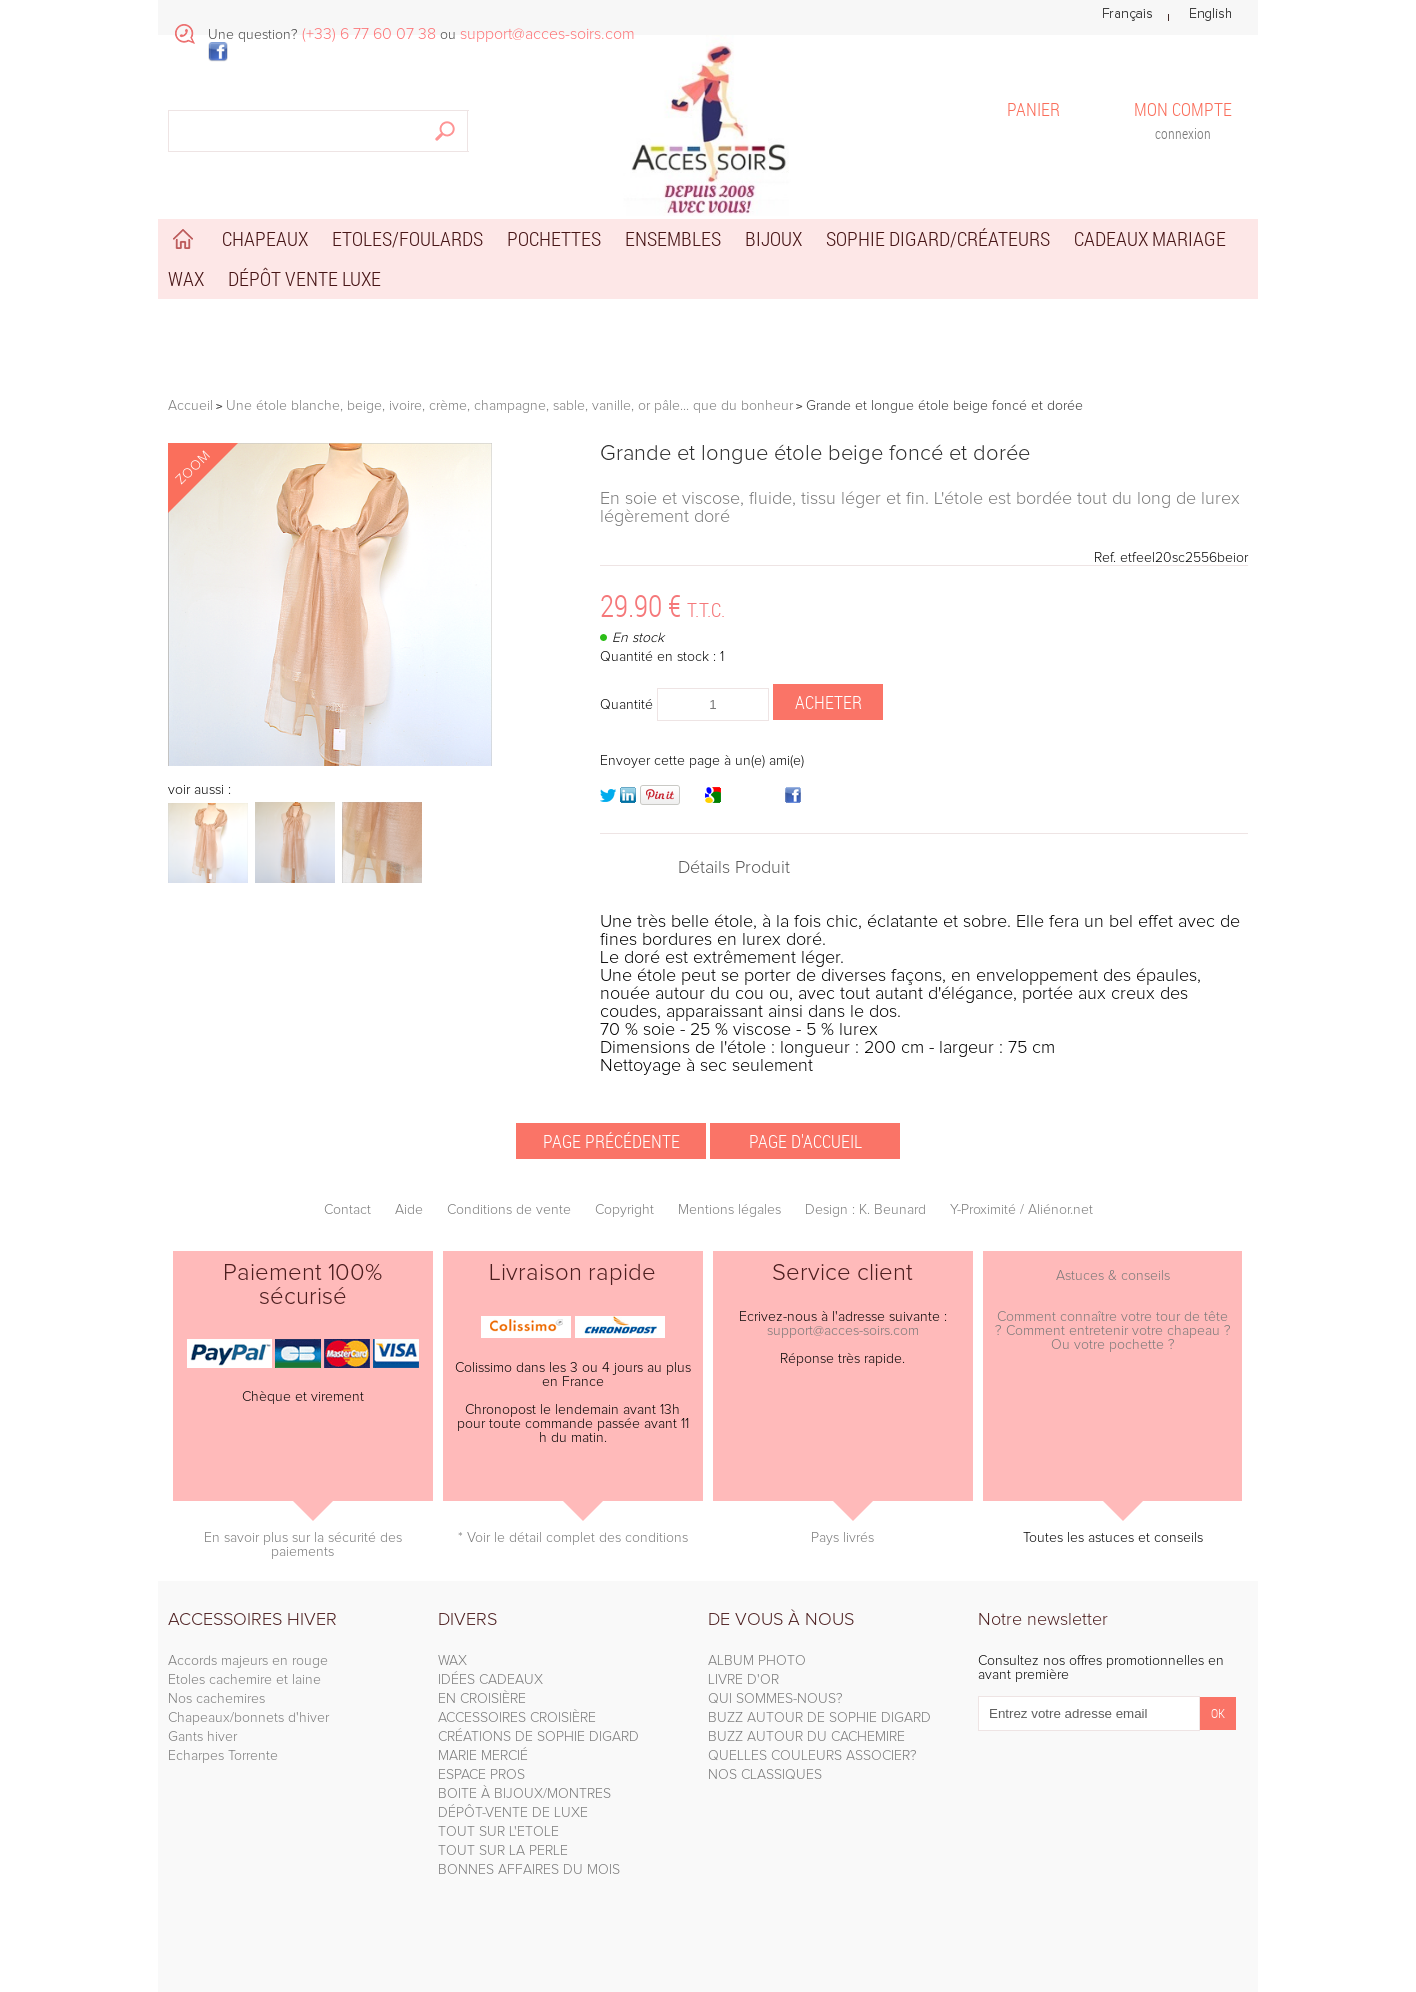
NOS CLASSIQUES (765, 1775)
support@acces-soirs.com (843, 1331)
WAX (452, 1661)
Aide (409, 1210)
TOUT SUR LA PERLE (503, 1851)
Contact (347, 1210)
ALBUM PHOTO (757, 1661)
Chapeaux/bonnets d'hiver (248, 1718)
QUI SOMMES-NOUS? (775, 1699)
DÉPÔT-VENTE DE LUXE (513, 1813)
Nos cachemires (216, 1699)
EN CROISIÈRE (482, 1699)
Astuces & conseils (1113, 1276)
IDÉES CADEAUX (490, 1680)
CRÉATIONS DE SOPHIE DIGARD (538, 1737)
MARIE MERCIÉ (483, 1756)
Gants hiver (202, 1737)
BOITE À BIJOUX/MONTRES (524, 1794)
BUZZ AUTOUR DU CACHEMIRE (806, 1737)
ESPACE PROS (481, 1775)
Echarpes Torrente (223, 1756)
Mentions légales (729, 1210)
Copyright (624, 1210)
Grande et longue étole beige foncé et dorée (815, 454)
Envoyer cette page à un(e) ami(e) (702, 761)
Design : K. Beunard (865, 1210)
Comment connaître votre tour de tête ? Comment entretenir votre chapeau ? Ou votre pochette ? (1113, 1331)
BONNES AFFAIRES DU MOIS (529, 1870)
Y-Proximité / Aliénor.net (1021, 1210)
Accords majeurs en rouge (248, 1661)
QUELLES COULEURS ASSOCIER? (812, 1756)
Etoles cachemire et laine (244, 1680)
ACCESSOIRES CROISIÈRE (517, 1718)
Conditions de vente (509, 1210)
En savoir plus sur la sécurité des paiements (303, 1545)
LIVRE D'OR (743, 1680)
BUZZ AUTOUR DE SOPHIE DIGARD (819, 1718)
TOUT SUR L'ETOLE (498, 1832)
